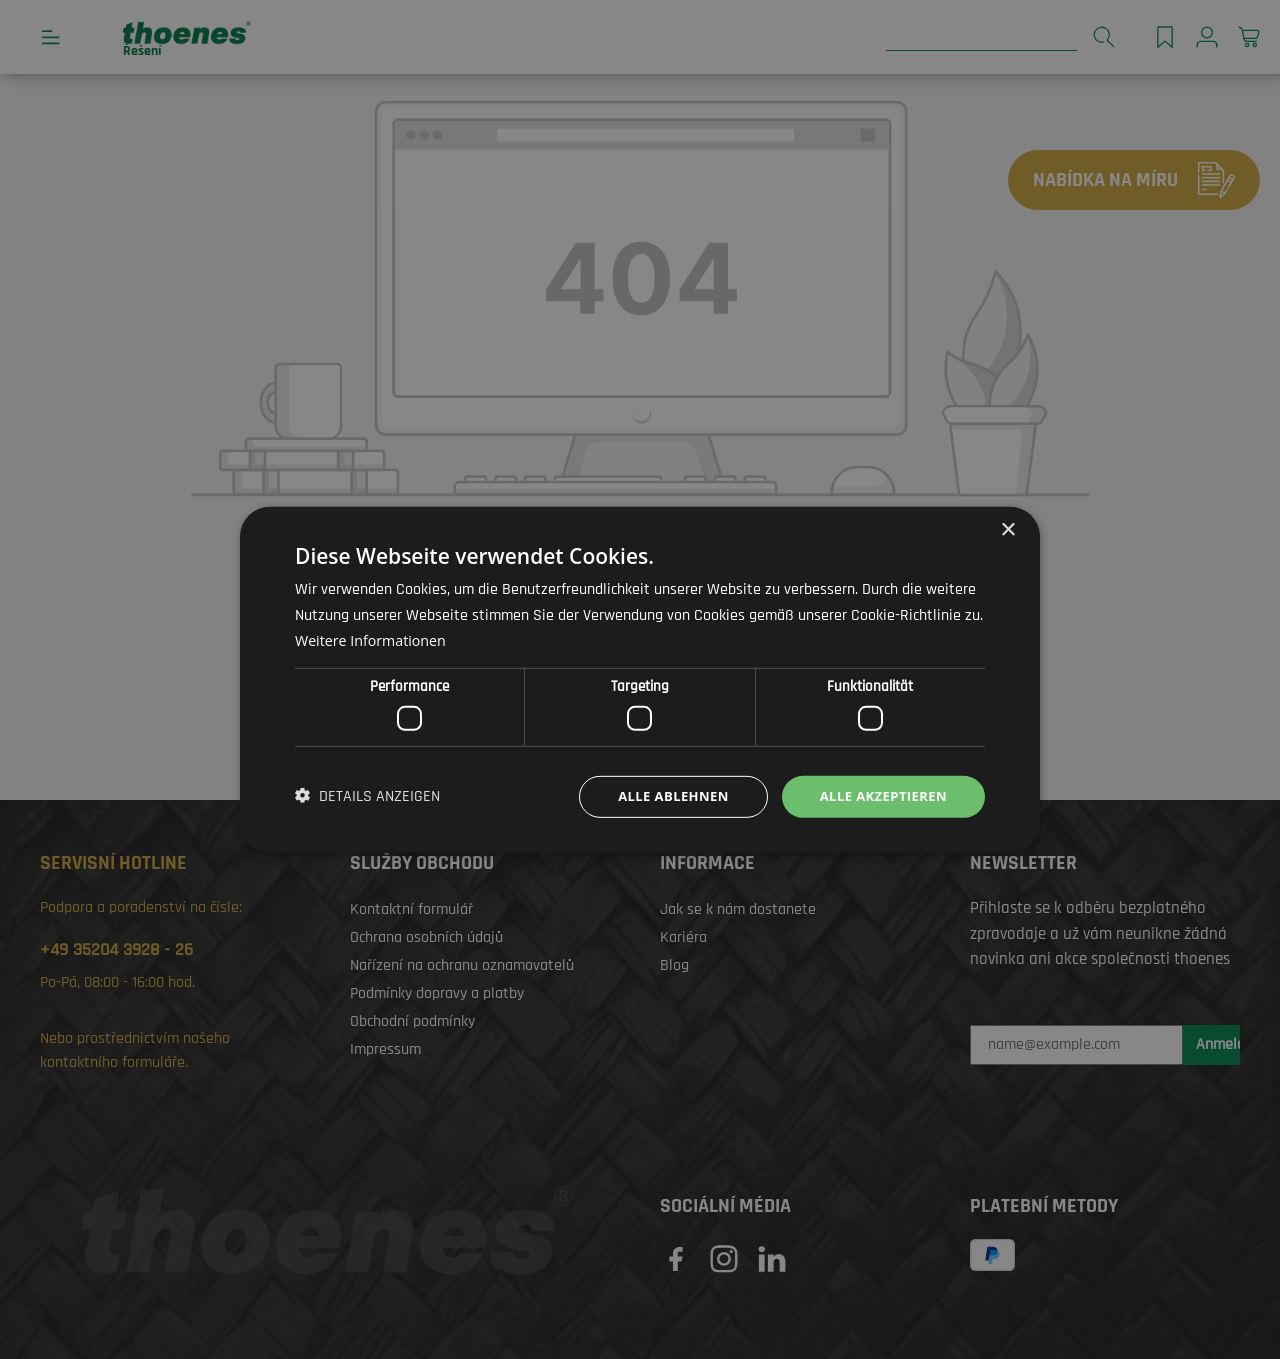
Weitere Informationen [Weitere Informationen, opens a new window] (374, 638)
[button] (367, 797)
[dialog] (640, 679)
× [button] (1007, 528)
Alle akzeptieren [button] (879, 795)
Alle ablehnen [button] (661, 795)
